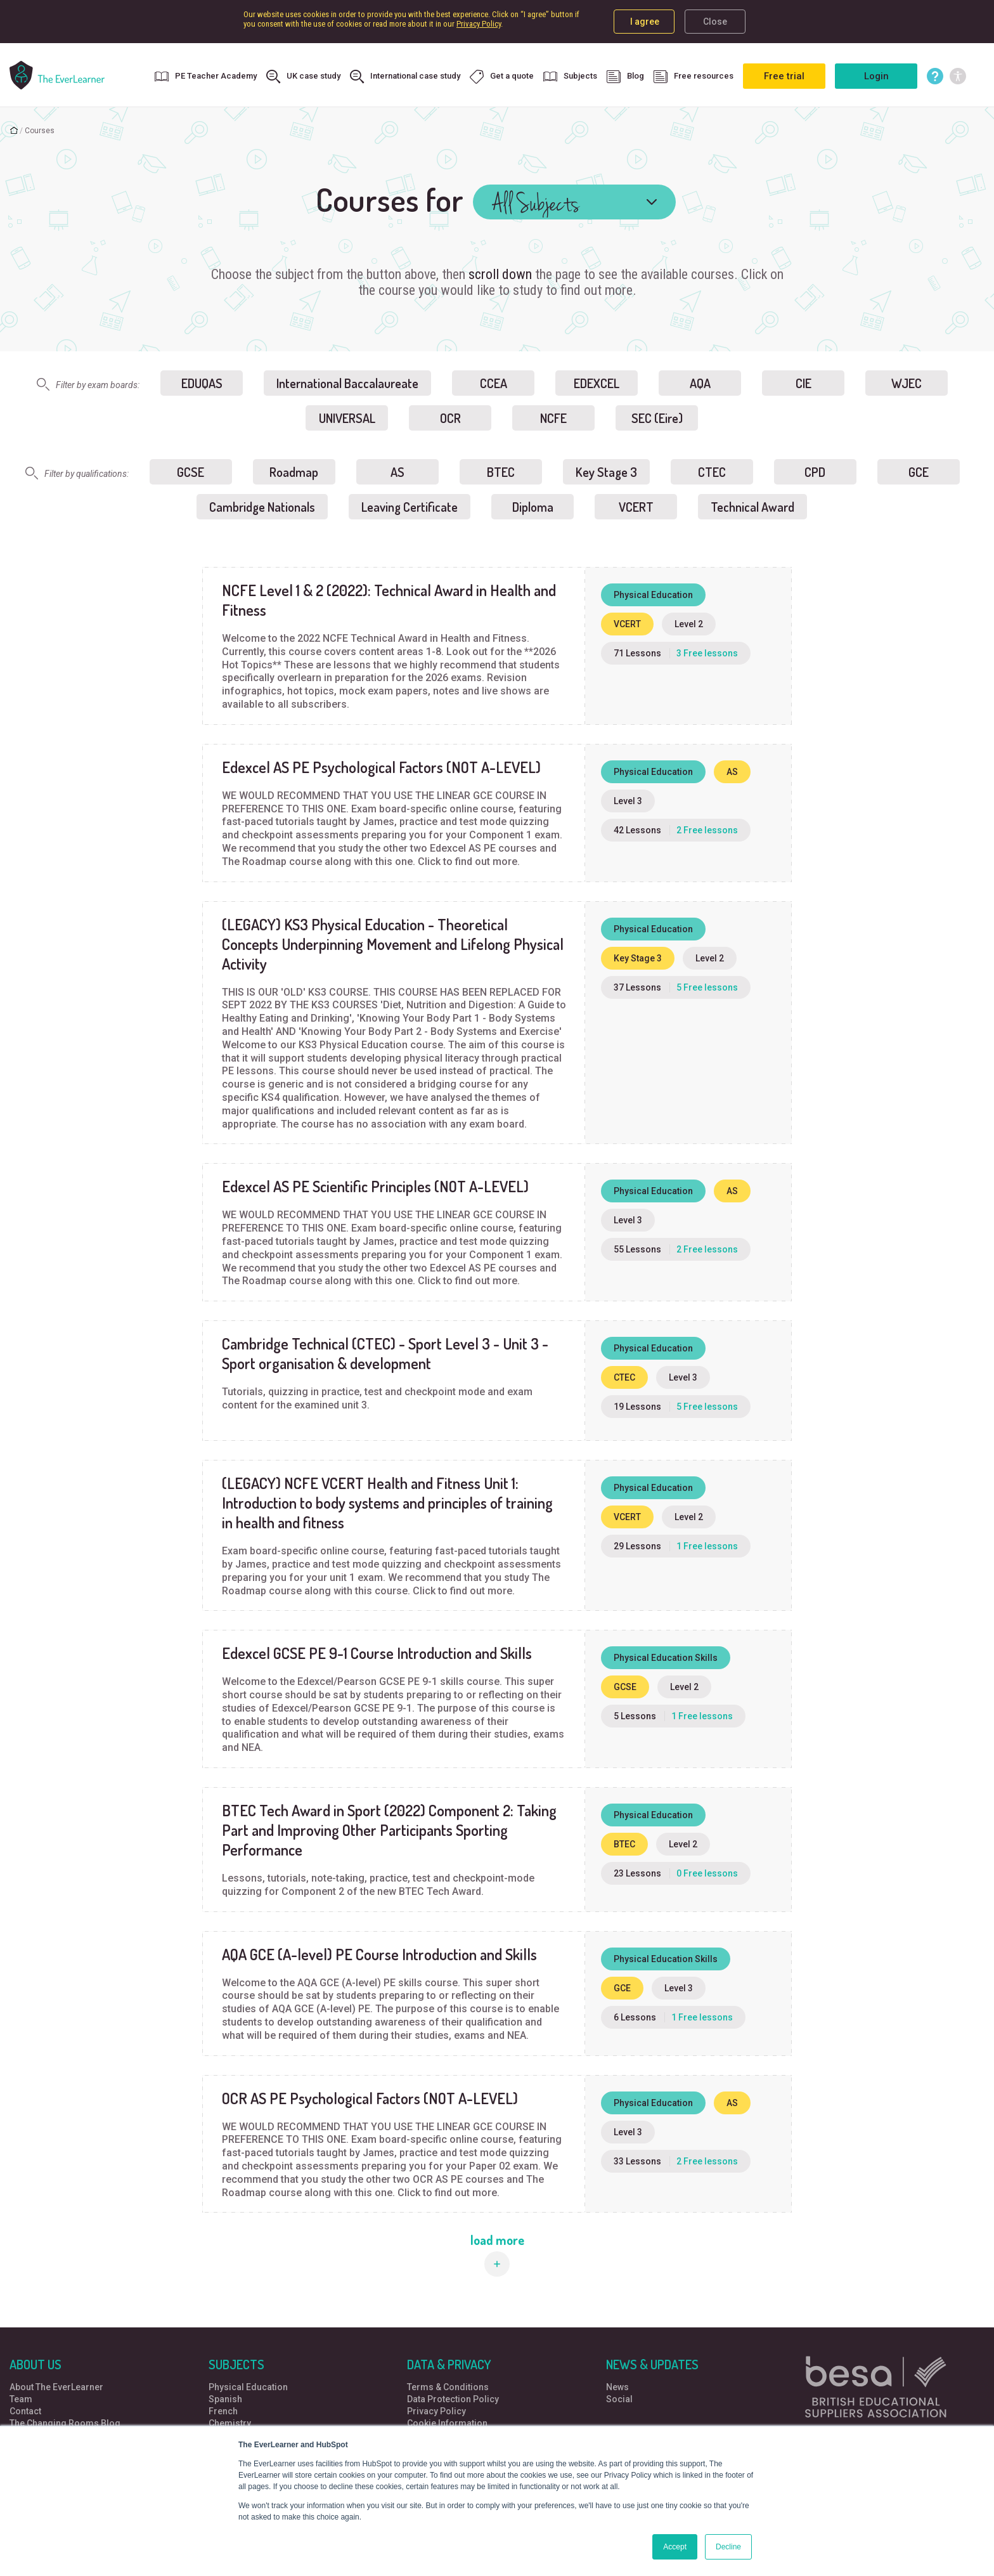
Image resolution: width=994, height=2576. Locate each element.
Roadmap (293, 472)
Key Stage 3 (606, 472)
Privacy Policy (478, 24)
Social (619, 2399)
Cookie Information (447, 2423)
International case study (405, 77)
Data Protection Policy (453, 2399)
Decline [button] (728, 2546)
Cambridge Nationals (262, 506)
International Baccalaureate (347, 383)
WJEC (906, 383)
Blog (625, 77)
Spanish (225, 2399)
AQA (700, 383)
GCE (918, 472)
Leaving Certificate (409, 506)
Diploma (532, 506)
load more (497, 2240)
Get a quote (502, 77)
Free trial (784, 76)
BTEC (501, 472)
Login (876, 76)
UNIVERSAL (347, 418)
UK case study (303, 77)
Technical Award (752, 506)
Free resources (693, 77)
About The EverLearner (56, 2387)
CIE (803, 383)
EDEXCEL (596, 383)
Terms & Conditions (448, 2387)
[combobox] (574, 202)
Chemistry (230, 2423)
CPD (814, 472)
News (617, 2387)
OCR (450, 418)
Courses (40, 130)
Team (21, 2399)
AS (397, 472)
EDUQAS (202, 383)
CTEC (712, 472)
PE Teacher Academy (206, 77)
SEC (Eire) (657, 418)
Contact (25, 2411)
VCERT (636, 506)
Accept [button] (675, 2546)
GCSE (190, 472)
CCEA (493, 383)
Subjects (570, 77)
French (223, 2411)
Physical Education (248, 2387)
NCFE (553, 418)
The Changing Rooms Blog (65, 2423)
